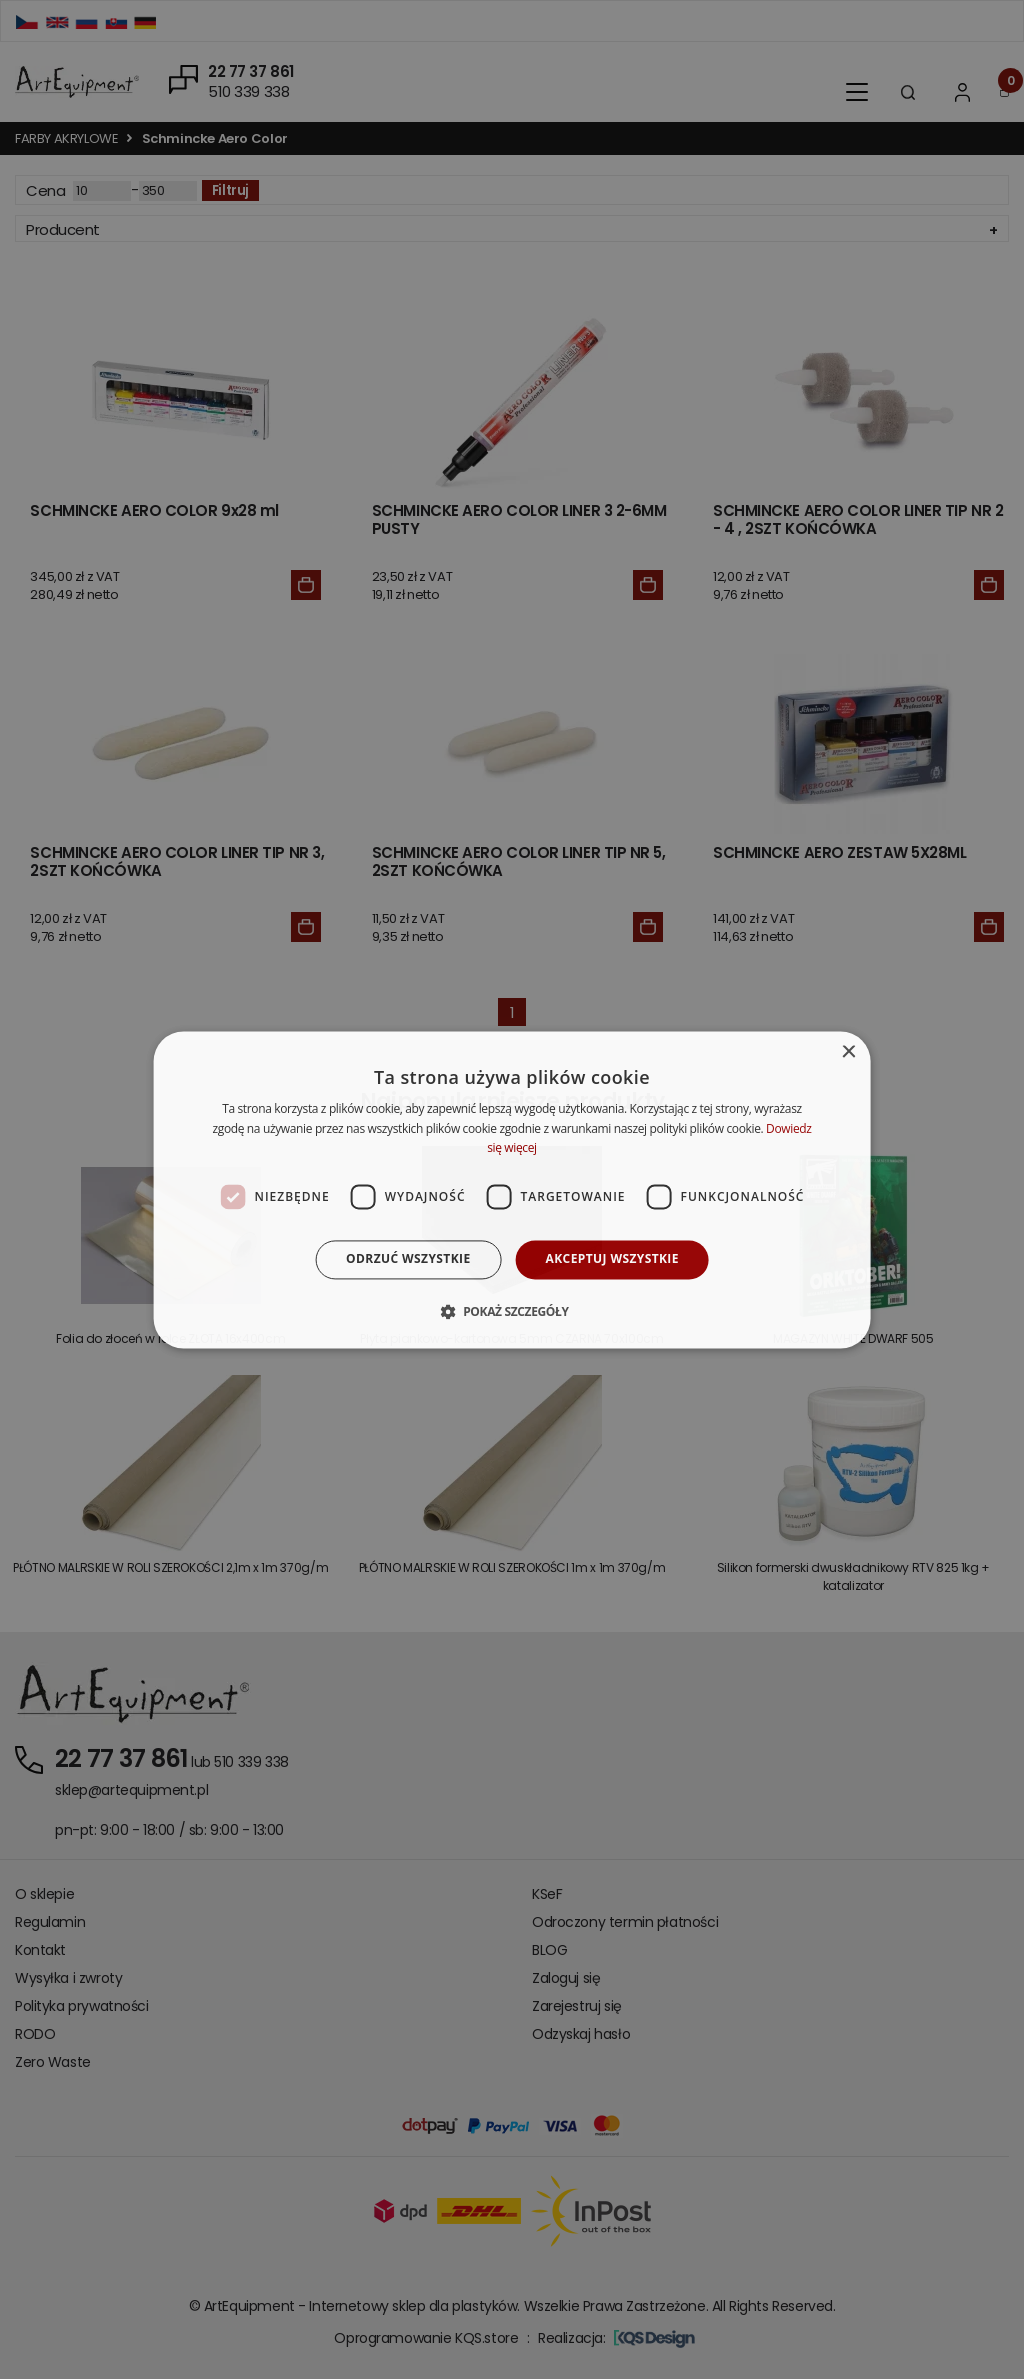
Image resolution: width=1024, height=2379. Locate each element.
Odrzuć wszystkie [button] (408, 1259)
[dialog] (512, 1189)
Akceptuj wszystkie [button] (612, 1259)
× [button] (847, 1052)
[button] (511, 1311)
